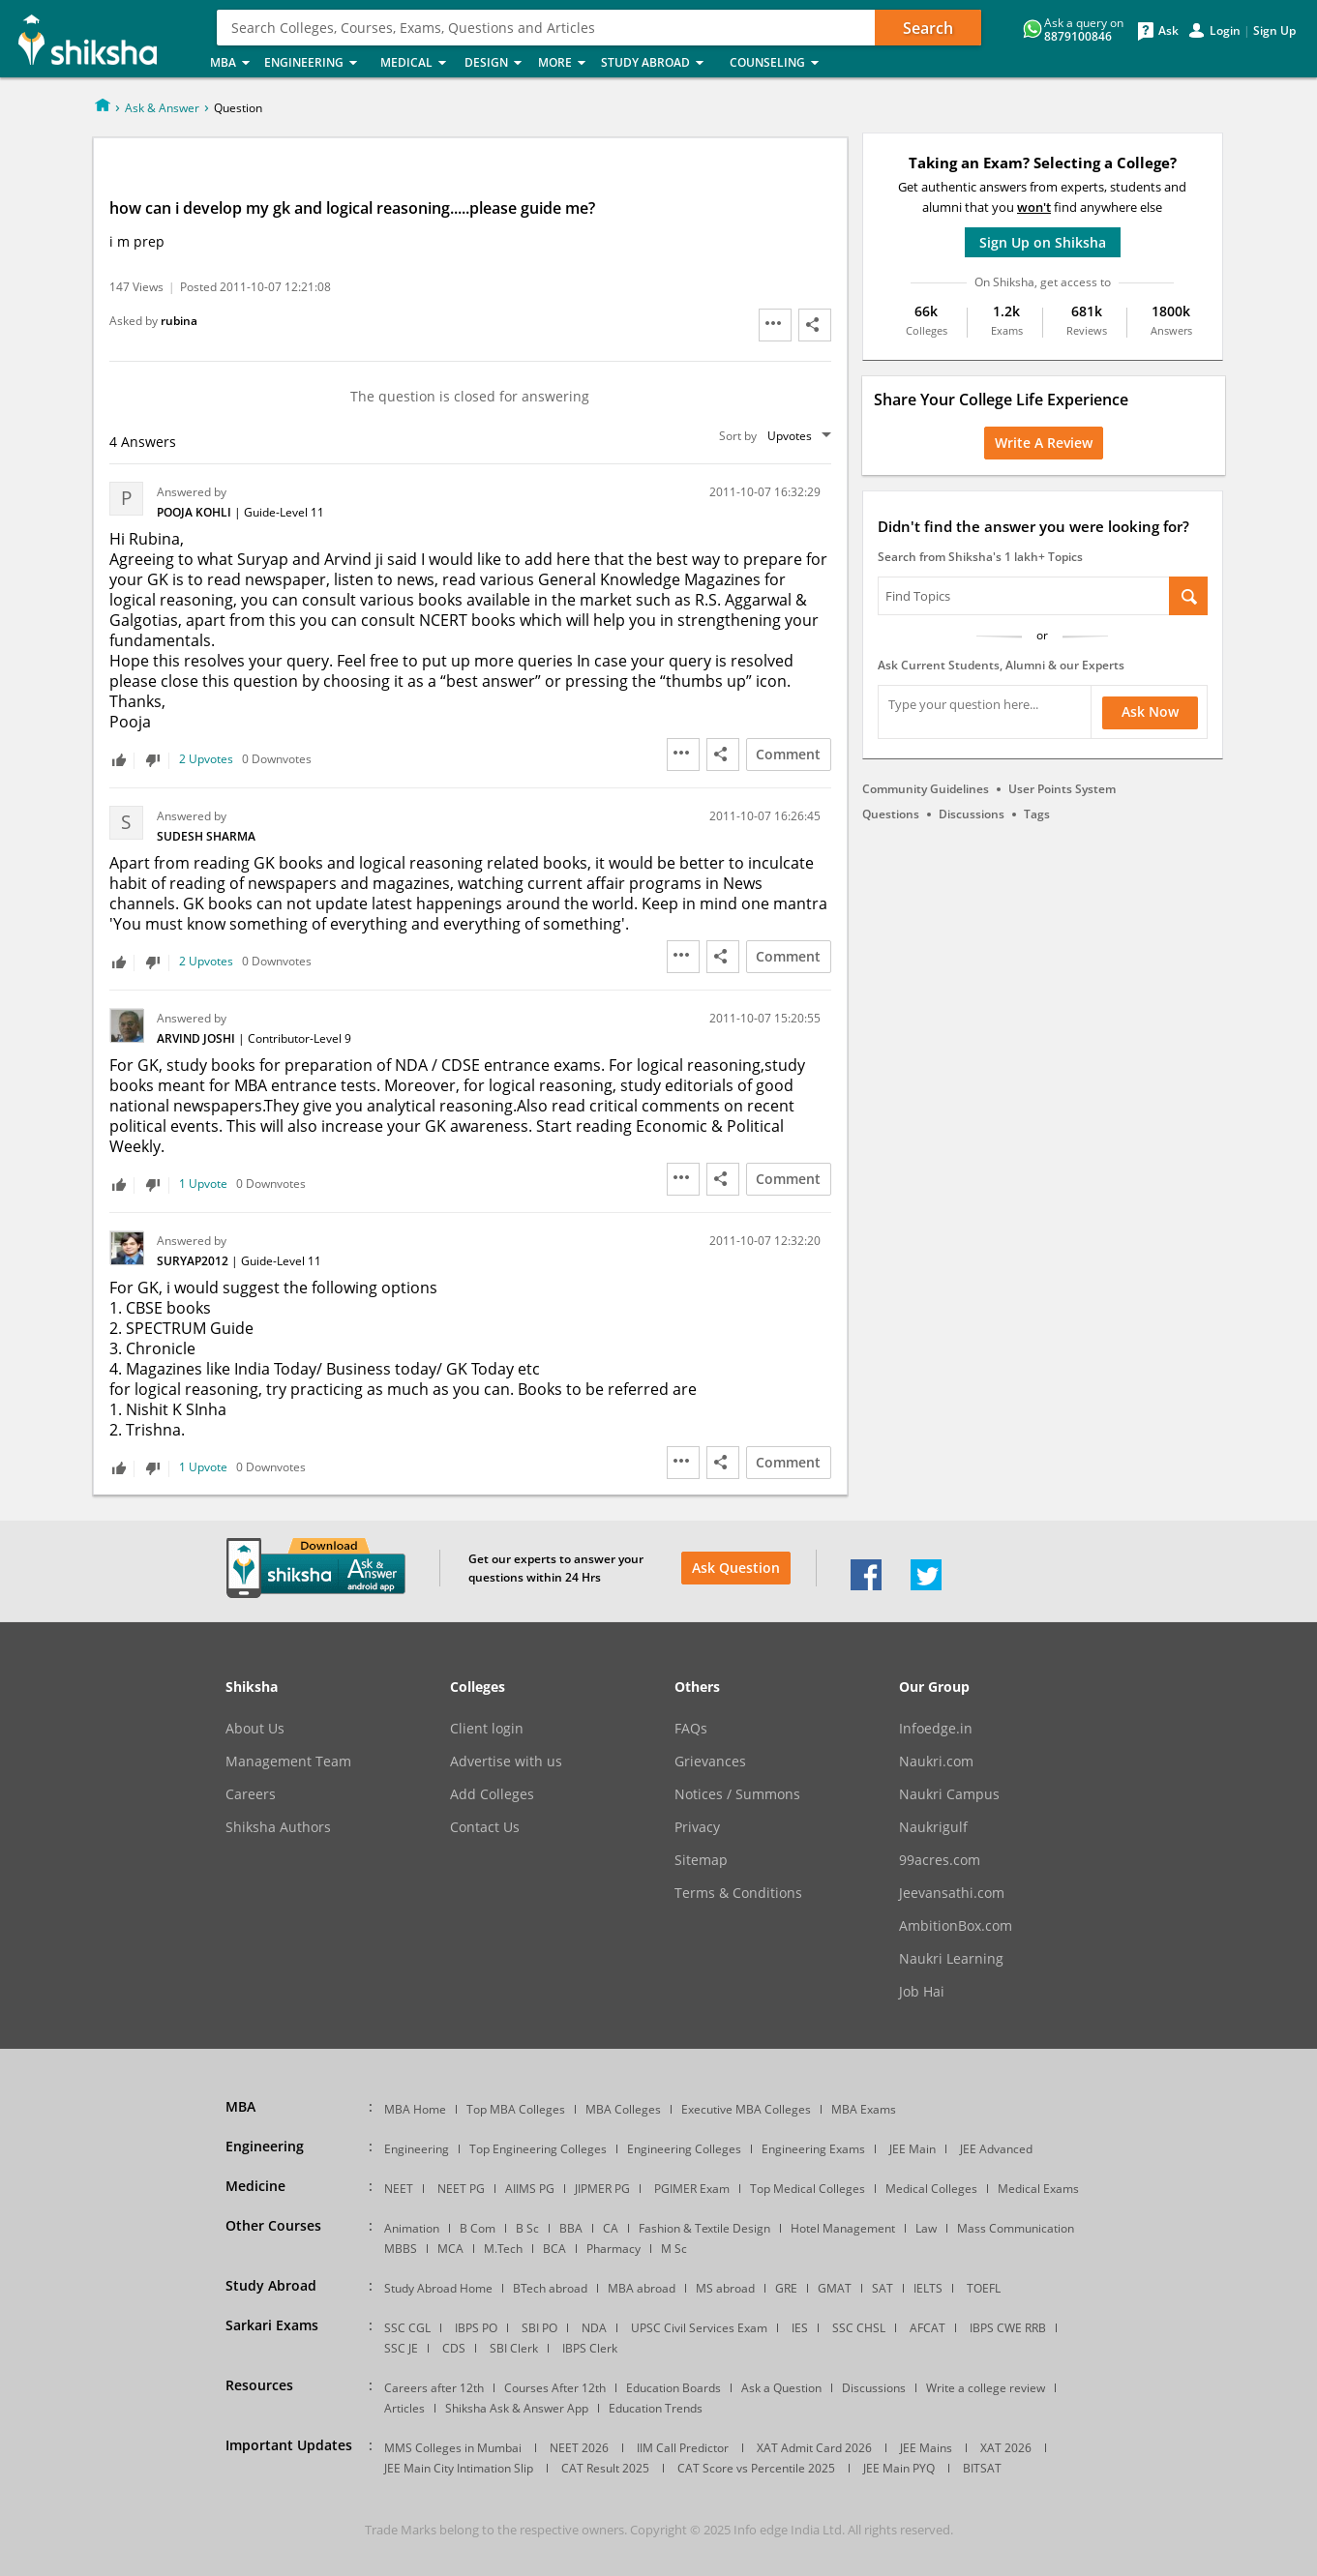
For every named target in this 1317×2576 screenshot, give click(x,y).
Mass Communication (1015, 2228)
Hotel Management (843, 2228)
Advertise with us (506, 1761)
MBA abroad (641, 2288)
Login (1225, 31)
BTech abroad (550, 2288)
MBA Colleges (623, 2109)
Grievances (710, 1761)
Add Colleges (492, 1794)
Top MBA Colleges (515, 2109)
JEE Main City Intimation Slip (458, 2468)
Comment (788, 754)
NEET (398, 2188)
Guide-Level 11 (284, 512)
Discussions (971, 814)
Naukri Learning (951, 1959)
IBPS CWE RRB (1008, 2328)
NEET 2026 (579, 2448)
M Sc (674, 2248)
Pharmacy (613, 2248)
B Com (477, 2228)
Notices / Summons (737, 1794)
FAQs (690, 1728)
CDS (453, 2348)
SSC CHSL (858, 2328)
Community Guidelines (925, 789)
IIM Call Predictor (683, 2448)
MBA (231, 63)
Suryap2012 (194, 1261)
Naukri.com (936, 1761)
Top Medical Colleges (807, 2188)
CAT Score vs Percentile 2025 (756, 2468)
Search (928, 28)
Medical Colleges (931, 2188)
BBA (571, 2228)
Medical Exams (1038, 2188)
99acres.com (939, 1860)
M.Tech (503, 2248)
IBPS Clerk (589, 2348)
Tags (1037, 814)
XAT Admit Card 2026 (814, 2448)
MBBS (400, 2248)
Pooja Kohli (195, 512)
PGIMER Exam (692, 2188)
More (563, 63)
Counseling (780, 63)
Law (926, 2228)
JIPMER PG (602, 2188)
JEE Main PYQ (899, 2468)
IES (800, 2328)
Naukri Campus (949, 1794)
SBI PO (539, 2328)
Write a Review (1044, 442)
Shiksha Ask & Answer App (516, 2408)
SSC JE (401, 2348)
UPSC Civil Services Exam (699, 2328)
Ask (1168, 31)
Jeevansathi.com (951, 1893)
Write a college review (985, 2388)
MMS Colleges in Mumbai (453, 2448)
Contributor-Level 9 (299, 1038)
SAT (882, 2288)
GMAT (835, 2288)
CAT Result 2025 (605, 2468)
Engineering (316, 63)
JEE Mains (926, 2448)
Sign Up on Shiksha (1042, 242)
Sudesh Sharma (206, 836)
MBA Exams (863, 2109)
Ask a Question (781, 2388)
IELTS (928, 2288)
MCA (450, 2248)
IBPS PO (476, 2328)
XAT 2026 (1006, 2448)
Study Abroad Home (438, 2288)
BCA (554, 2248)
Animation (411, 2228)
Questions (890, 814)
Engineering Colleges (684, 2149)
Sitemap (701, 1860)
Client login (487, 1728)
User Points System (1062, 789)
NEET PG (461, 2188)
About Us (254, 1728)
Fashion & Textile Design (704, 2228)
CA (610, 2228)
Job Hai (921, 1992)
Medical (416, 63)
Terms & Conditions (738, 1893)
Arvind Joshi (197, 1038)
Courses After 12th (555, 2388)
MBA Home (415, 2109)
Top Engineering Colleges (538, 2149)
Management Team (288, 1761)
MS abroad (725, 2288)
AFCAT (927, 2328)
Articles (404, 2408)
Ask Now (1150, 711)
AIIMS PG (529, 2188)
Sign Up (1274, 31)
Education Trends (656, 2408)
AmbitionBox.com (955, 1926)
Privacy (697, 1827)
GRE (786, 2288)
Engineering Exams (813, 2149)
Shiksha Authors (278, 1827)
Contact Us (485, 1827)
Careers (250, 1794)
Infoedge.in (936, 1728)
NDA (594, 2328)
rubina (179, 320)
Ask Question (736, 1567)
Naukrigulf (933, 1827)
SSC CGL (407, 2328)
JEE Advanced (996, 2149)
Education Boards (673, 2388)
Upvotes (789, 436)
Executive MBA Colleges (746, 2109)
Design (495, 63)
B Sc (527, 2228)
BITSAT (982, 2468)
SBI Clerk (514, 2348)
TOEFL (984, 2288)
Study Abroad (659, 63)
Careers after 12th (434, 2388)
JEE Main (912, 2149)
